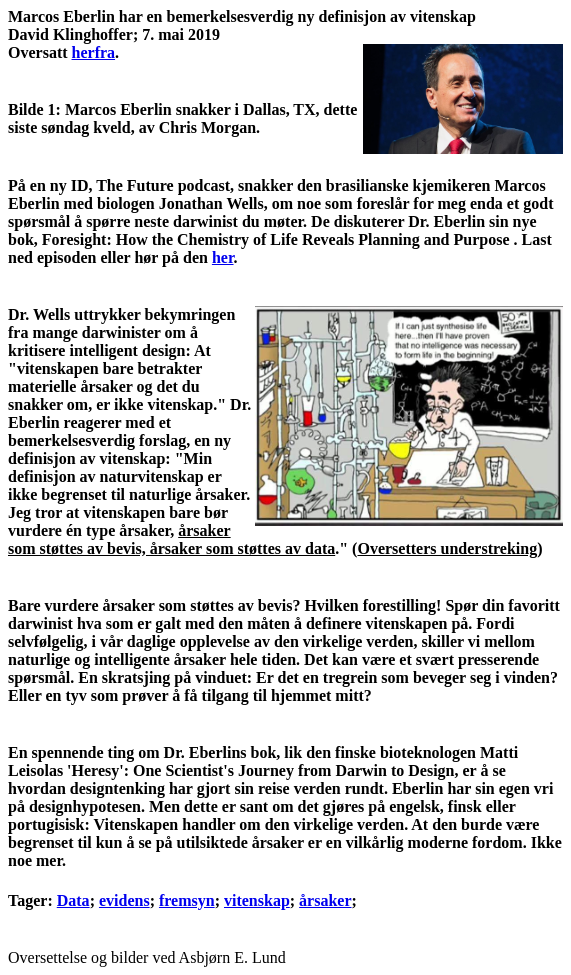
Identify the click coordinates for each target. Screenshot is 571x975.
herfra (94, 52)
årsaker (325, 900)
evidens (124, 900)
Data (73, 900)
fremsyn (187, 900)
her (223, 257)
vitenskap (257, 900)
